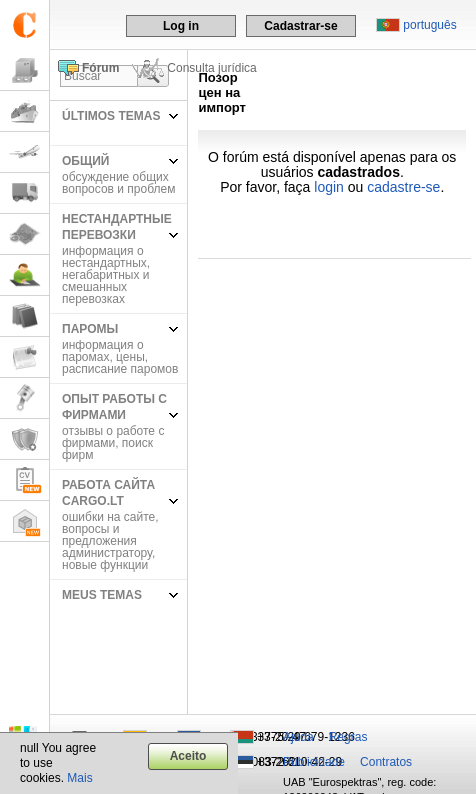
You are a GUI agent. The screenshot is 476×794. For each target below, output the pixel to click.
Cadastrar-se (300, 26)
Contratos (386, 762)
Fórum (100, 68)
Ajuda (298, 737)
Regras (348, 737)
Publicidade (314, 762)
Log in (181, 26)
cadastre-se (403, 187)
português (429, 25)
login (329, 187)
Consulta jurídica (211, 68)
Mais (79, 778)
